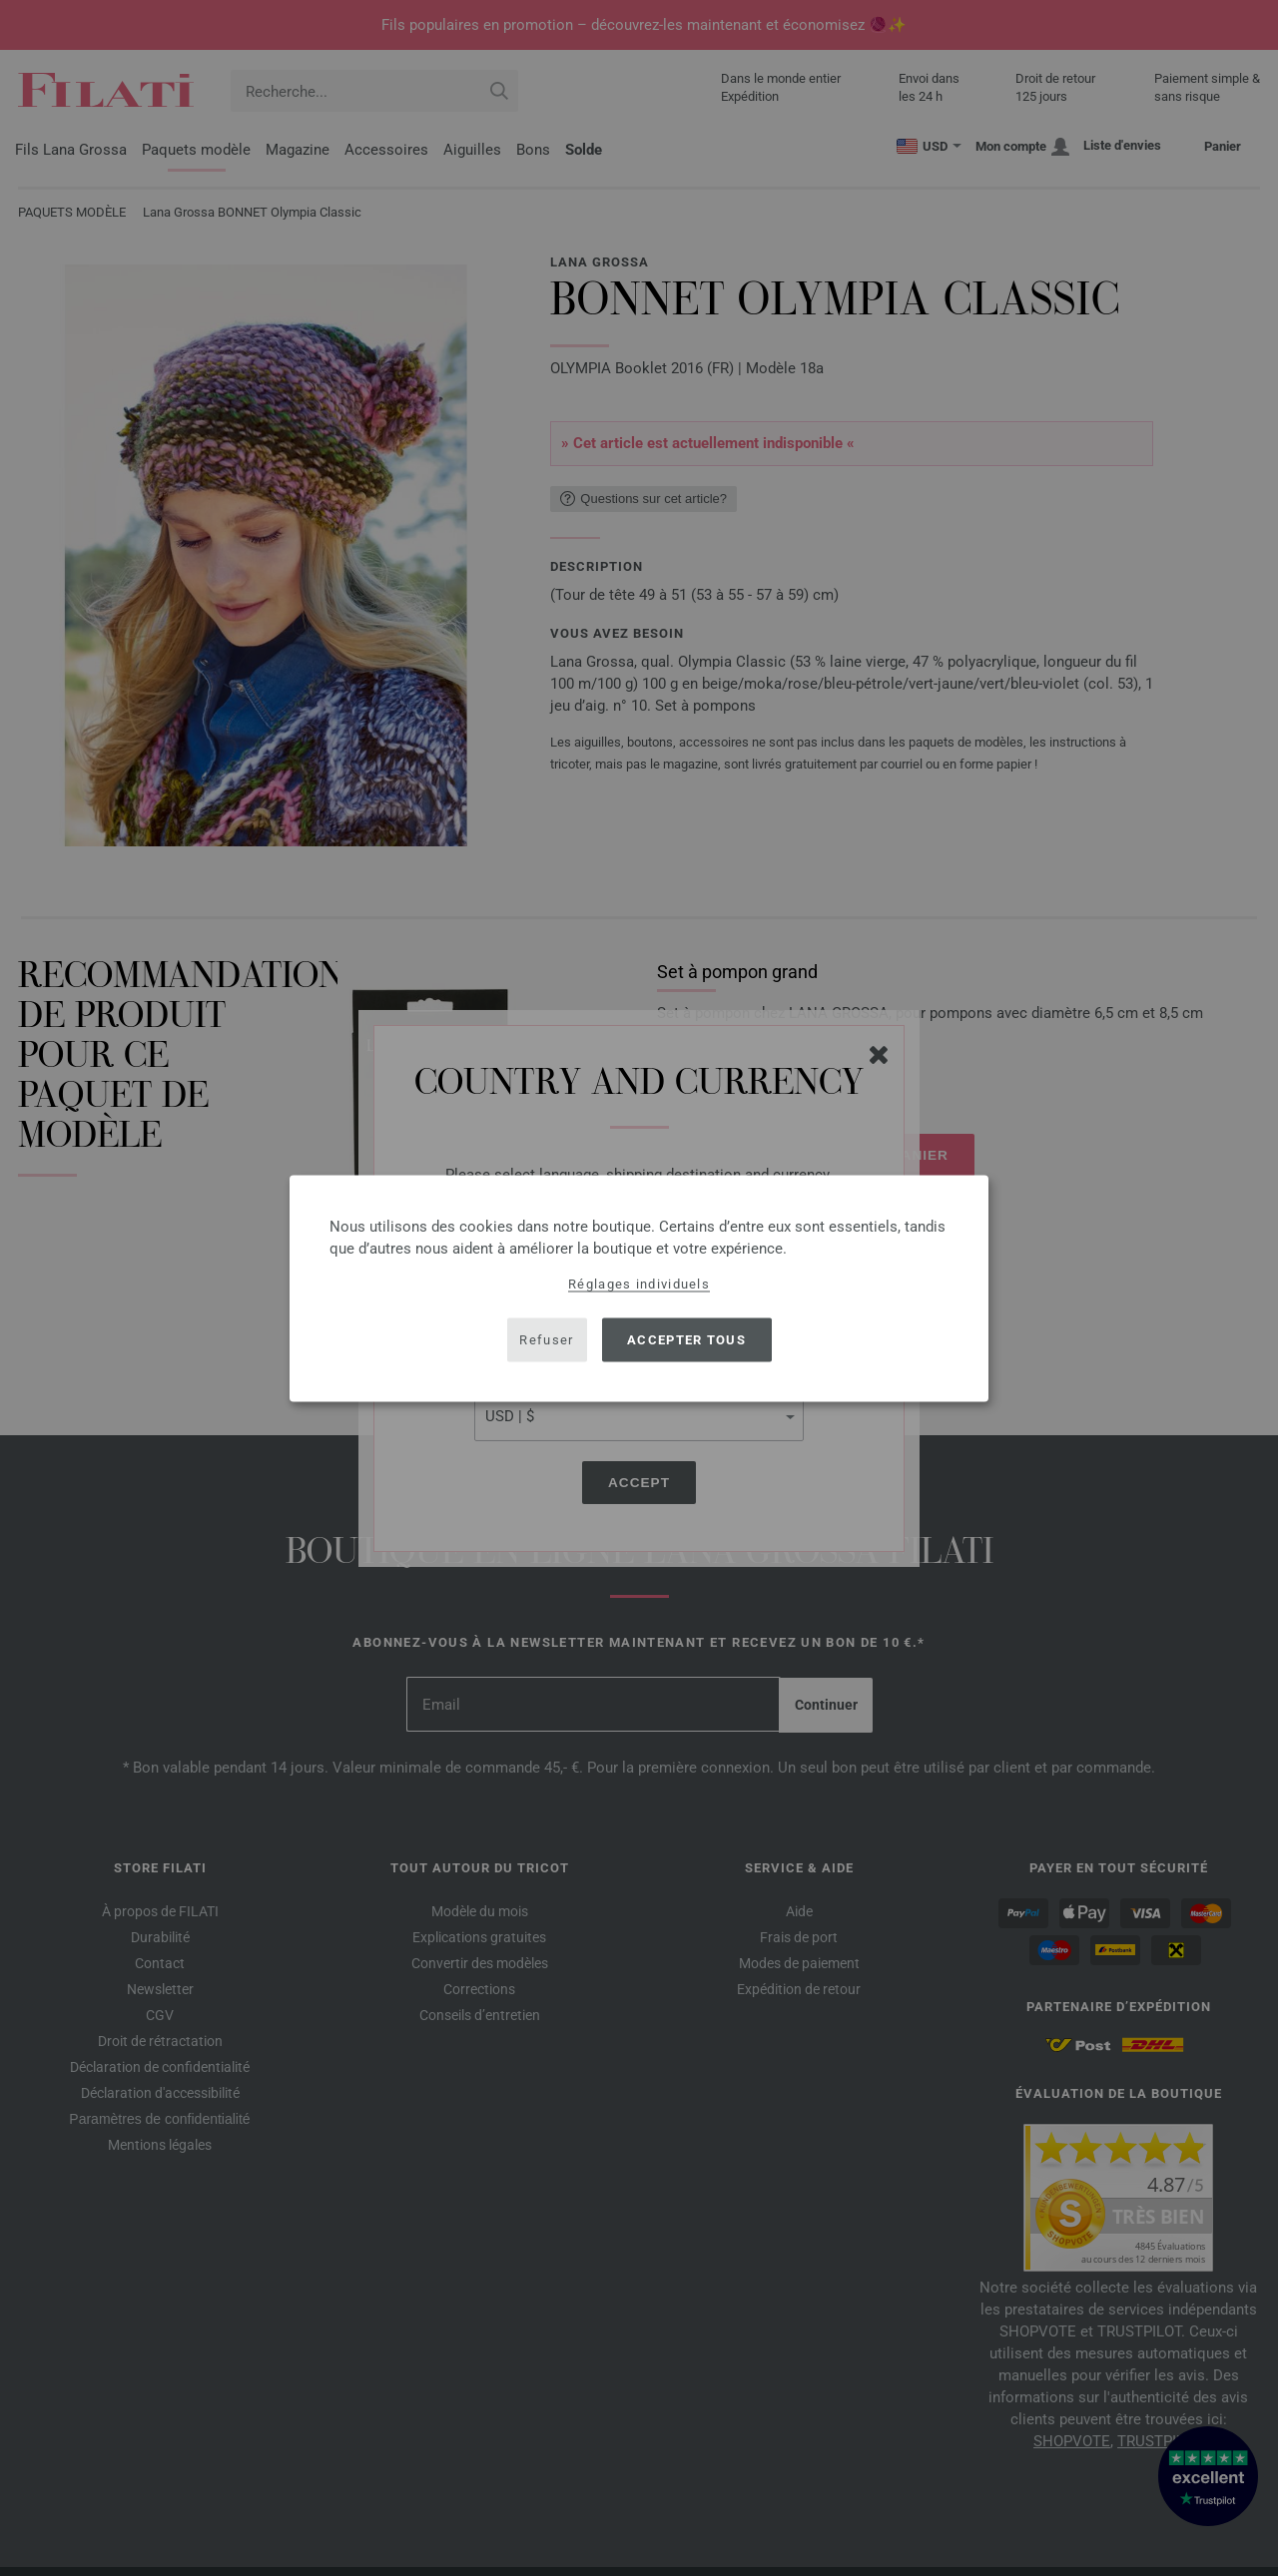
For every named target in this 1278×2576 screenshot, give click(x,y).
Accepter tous (686, 1339)
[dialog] (639, 1288)
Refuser (546, 1339)
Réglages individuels (639, 1283)
